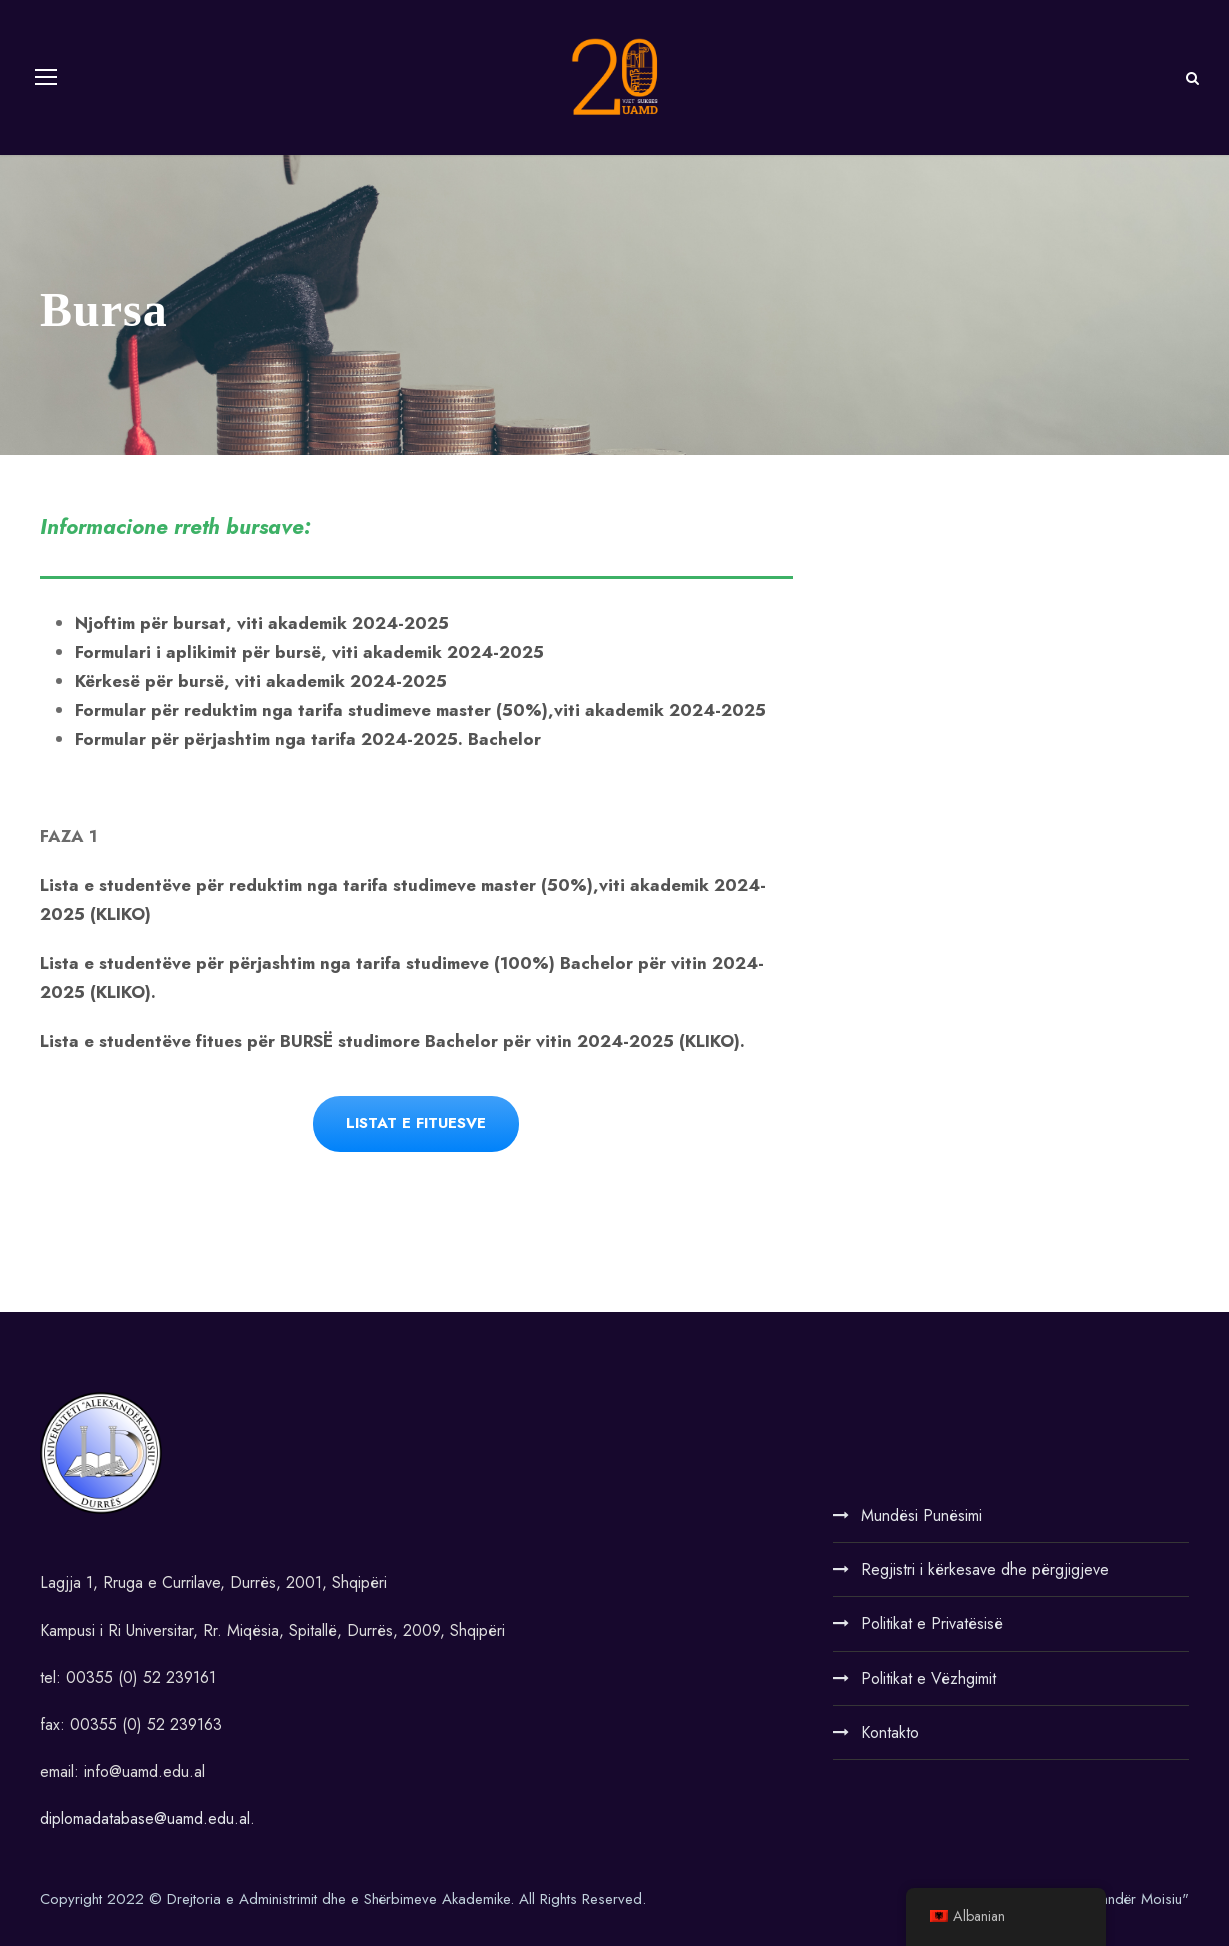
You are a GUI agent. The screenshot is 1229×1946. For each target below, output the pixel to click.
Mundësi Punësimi (921, 1515)
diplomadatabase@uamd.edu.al (145, 1818)
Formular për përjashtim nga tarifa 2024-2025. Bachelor (308, 739)
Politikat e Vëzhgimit (928, 1678)
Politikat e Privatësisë (932, 1623)
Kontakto (890, 1732)
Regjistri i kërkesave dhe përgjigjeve (985, 1569)
